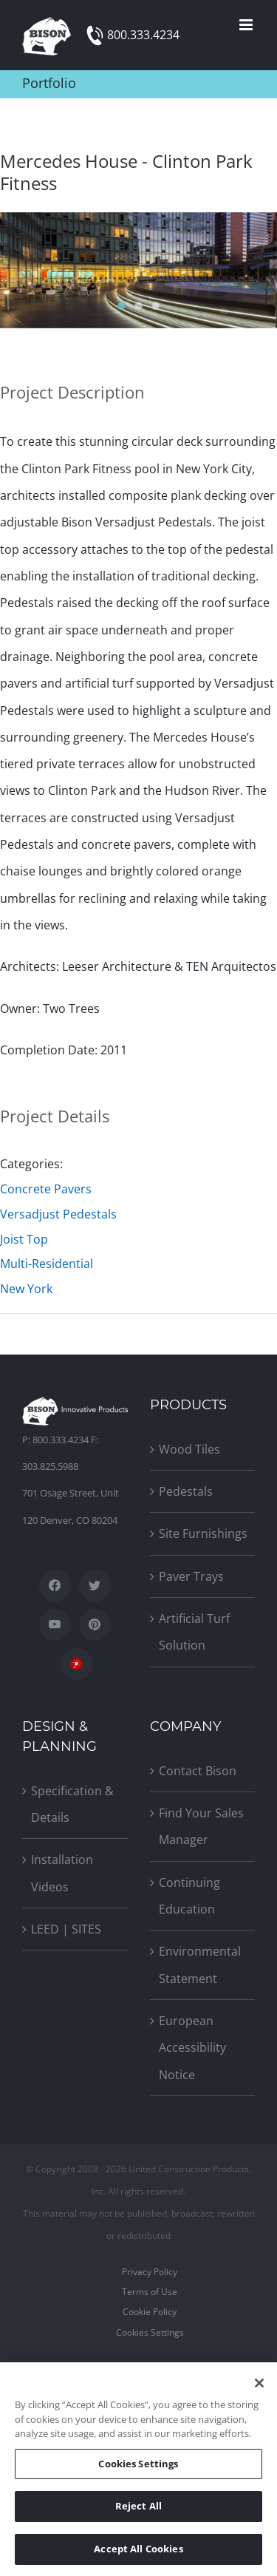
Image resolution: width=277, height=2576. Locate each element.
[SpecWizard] (76, 1664)
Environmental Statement (200, 1964)
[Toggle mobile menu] (247, 25)
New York (26, 1289)
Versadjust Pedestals (58, 1214)
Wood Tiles (189, 1449)
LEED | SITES (66, 1929)
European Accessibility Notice (192, 2048)
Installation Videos (62, 1872)
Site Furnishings (203, 1533)
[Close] (259, 2386)
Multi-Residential (46, 1263)
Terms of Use (149, 2291)
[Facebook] (55, 1585)
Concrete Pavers (46, 1189)
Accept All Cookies (138, 2552)
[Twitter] (95, 1585)
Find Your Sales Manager (201, 1826)
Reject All (138, 2509)
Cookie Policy (150, 2311)
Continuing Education (189, 1895)
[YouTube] (55, 1625)
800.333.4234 (143, 35)
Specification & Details (72, 1804)
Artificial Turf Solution (194, 1631)
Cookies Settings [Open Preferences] (150, 2332)
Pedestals (186, 1491)
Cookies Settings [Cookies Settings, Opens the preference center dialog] (138, 2466)
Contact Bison (197, 1771)
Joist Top (24, 1239)
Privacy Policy (149, 2271)
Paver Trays (191, 1576)
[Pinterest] (95, 1625)
